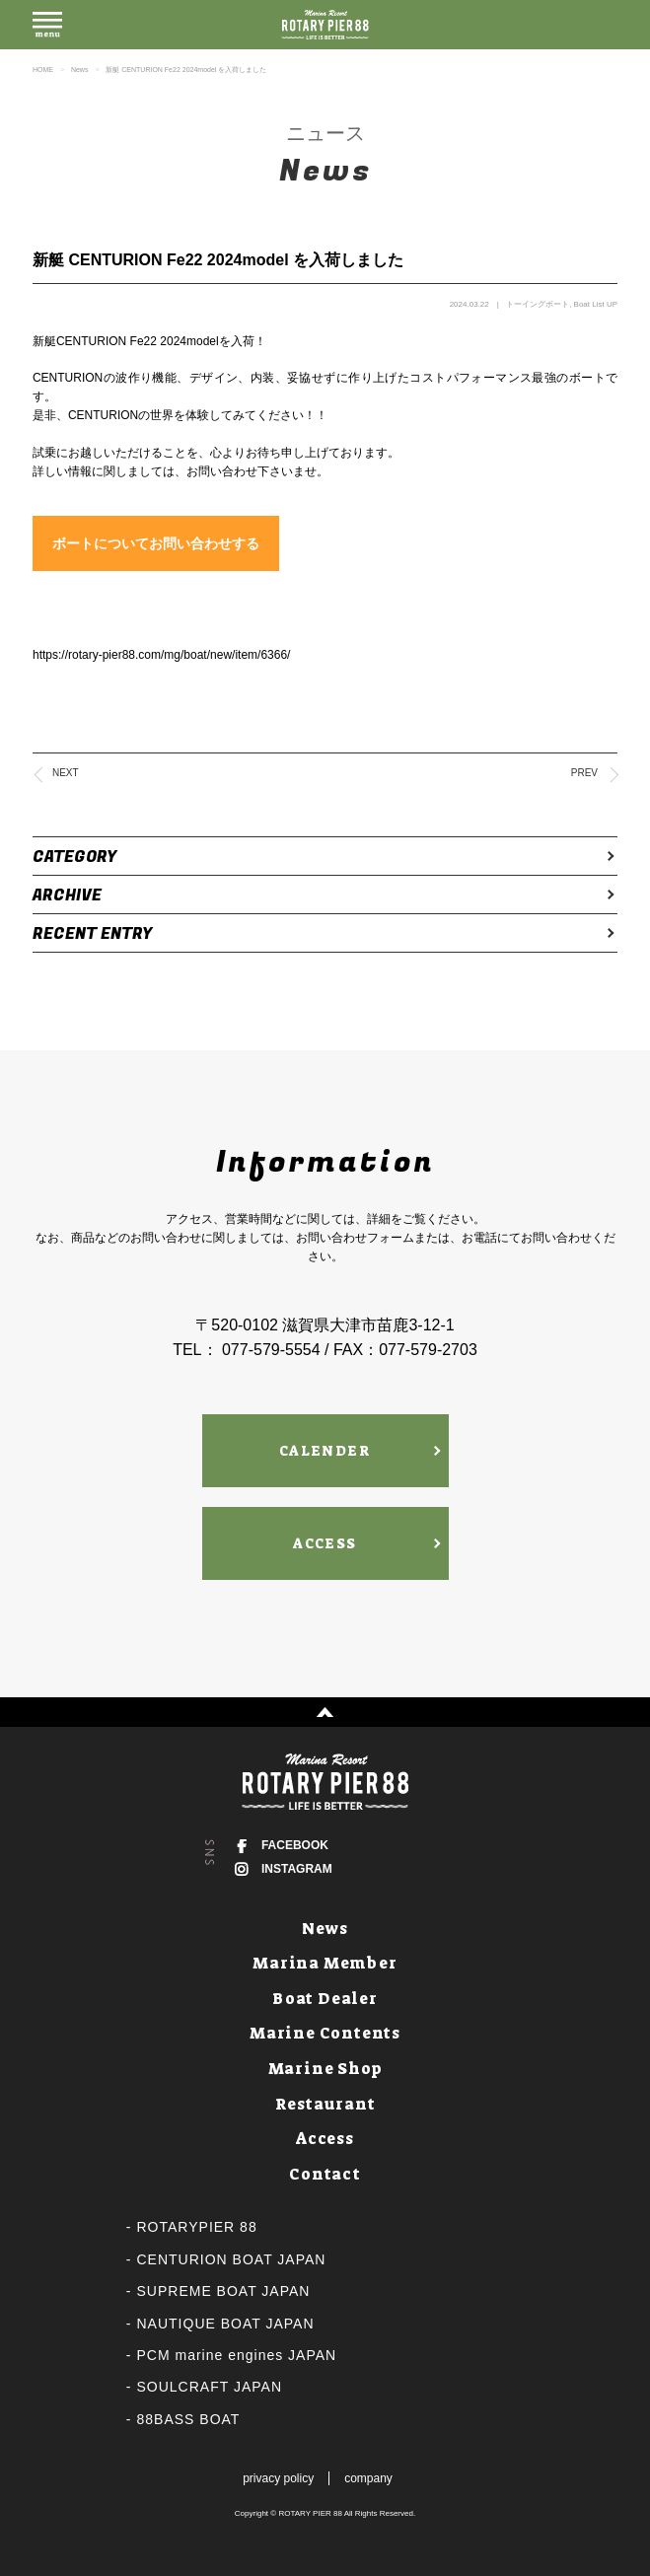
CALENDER (325, 1451)
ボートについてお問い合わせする (155, 543)
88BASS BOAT (189, 2419)
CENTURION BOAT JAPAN (231, 2259)
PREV (584, 772)
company (368, 2478)
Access (325, 2138)
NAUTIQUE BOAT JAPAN (226, 2323)
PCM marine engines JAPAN (237, 2355)
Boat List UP (595, 304)
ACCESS (324, 1543)
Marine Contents (325, 2033)
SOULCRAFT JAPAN (210, 2387)
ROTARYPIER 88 (197, 2227)
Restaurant (325, 2104)
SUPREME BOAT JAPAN (224, 2291)
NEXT (65, 772)
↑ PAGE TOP (325, 1712)
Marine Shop (325, 2068)
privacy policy (278, 2478)
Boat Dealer (325, 1998)
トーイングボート (537, 304)
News (80, 69)
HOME (43, 69)
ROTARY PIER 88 (309, 2513)
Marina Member (325, 1963)
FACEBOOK (294, 1845)
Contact (325, 2174)
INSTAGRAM (296, 1869)
